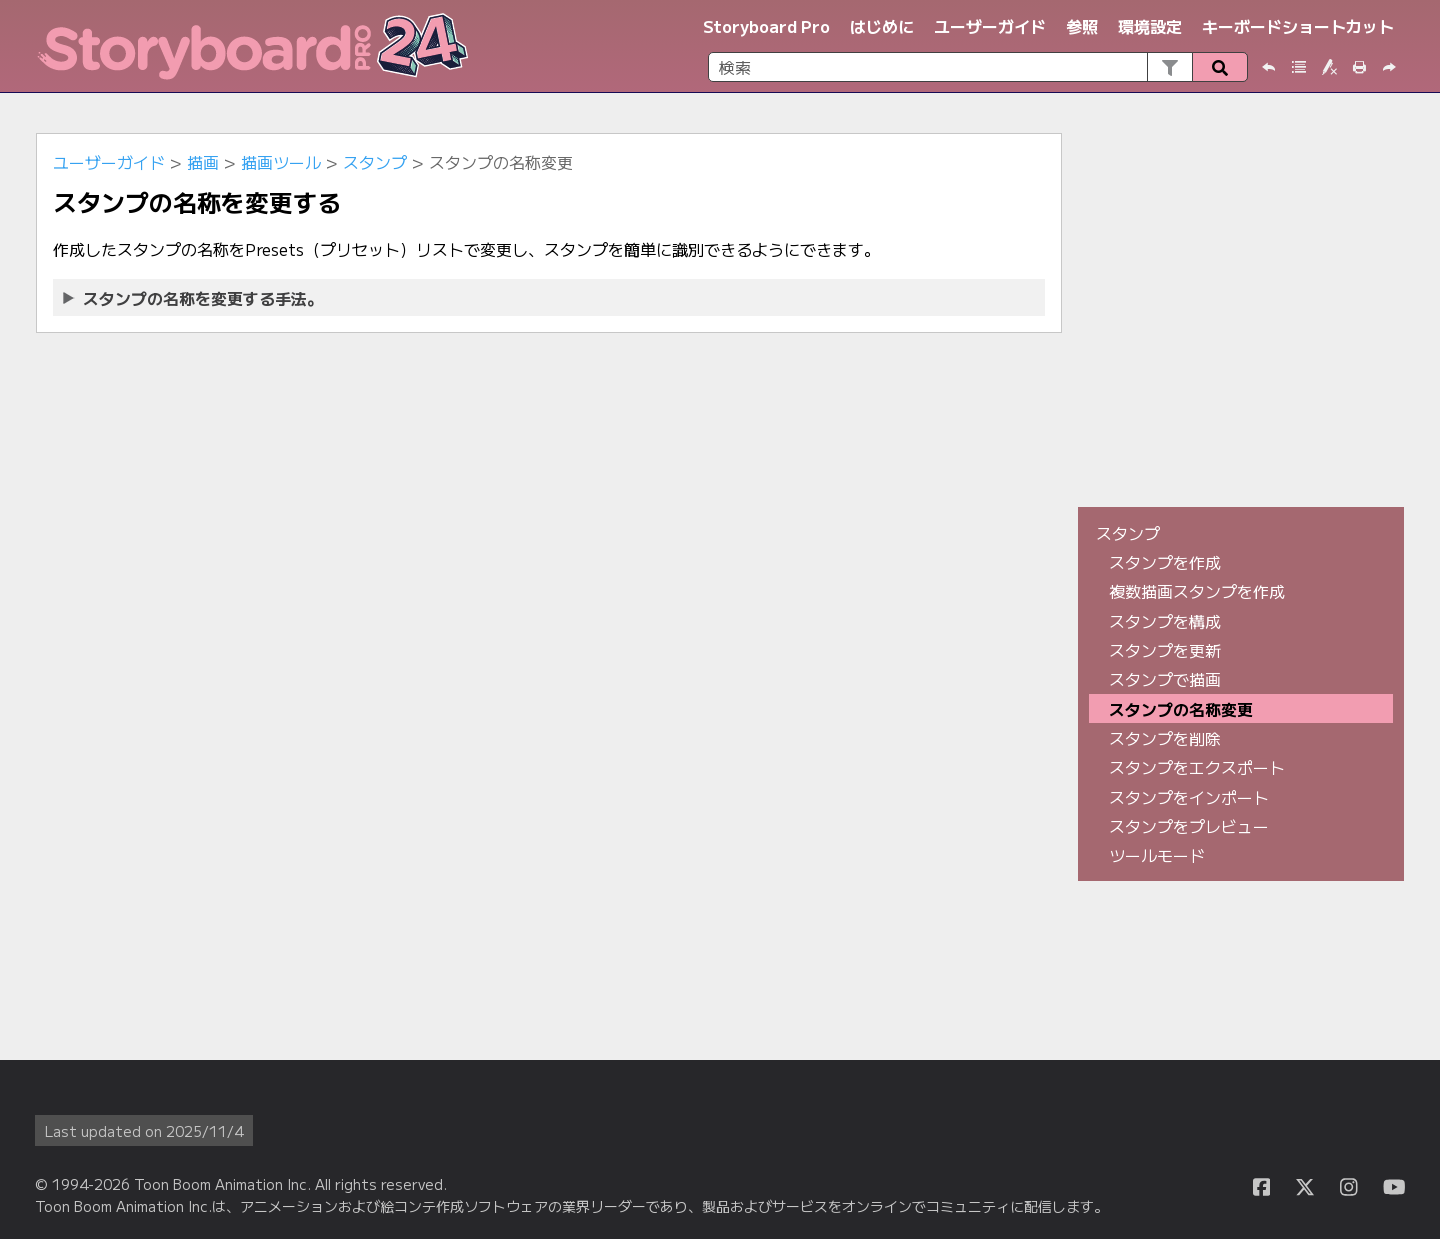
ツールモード (1157, 855)
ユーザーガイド (990, 26)
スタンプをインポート (1189, 797)
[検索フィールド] (978, 67)
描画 (203, 162)
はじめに (882, 26)
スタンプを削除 (1165, 738)
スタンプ (375, 162)
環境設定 (1150, 26)
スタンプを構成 (1165, 621)
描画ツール (281, 162)
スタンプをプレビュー (1189, 826)
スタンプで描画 (1165, 679)
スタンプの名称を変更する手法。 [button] (194, 298)
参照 (1082, 26)
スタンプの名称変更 (1181, 709)
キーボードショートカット (1298, 26)
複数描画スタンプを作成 (1197, 591)
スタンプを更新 (1165, 650)
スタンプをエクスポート (1197, 767)
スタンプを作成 (1165, 562)
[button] (1169, 67)
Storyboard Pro (766, 26)
